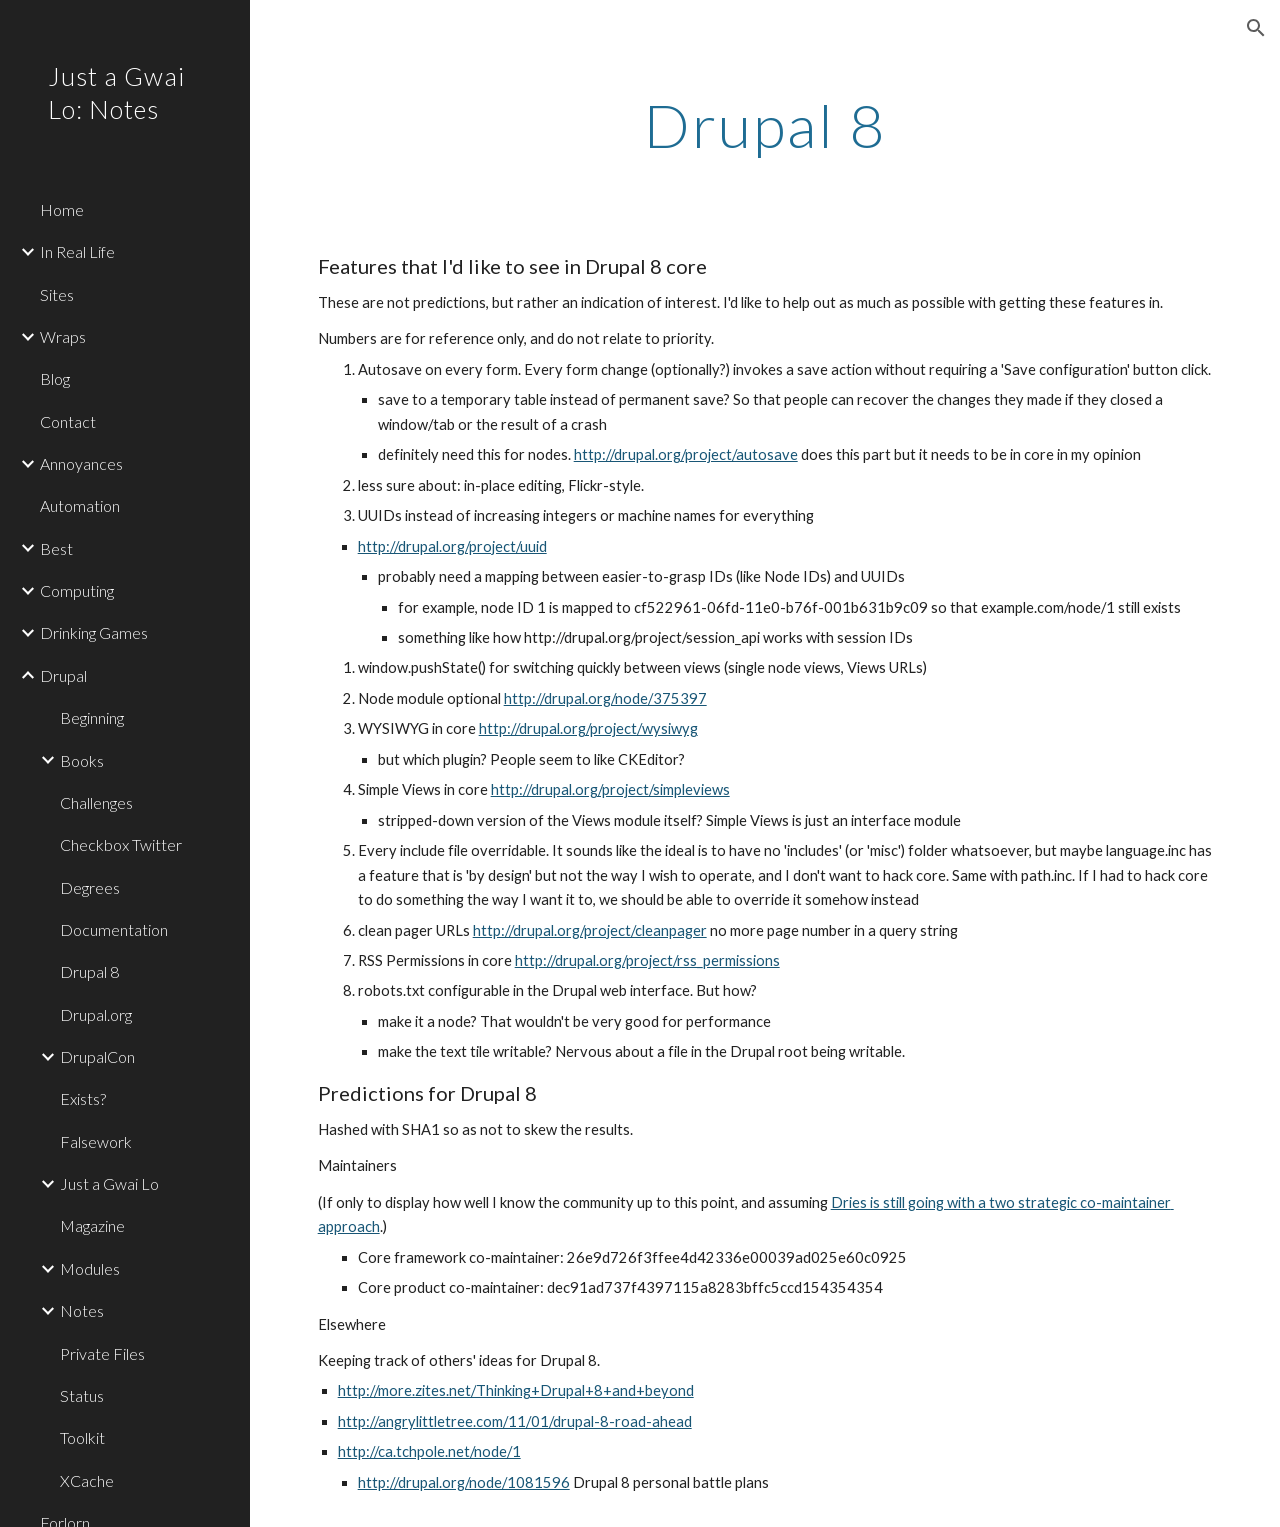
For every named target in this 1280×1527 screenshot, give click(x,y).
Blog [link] (55, 378)
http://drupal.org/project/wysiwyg (588, 728)
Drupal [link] (63, 675)
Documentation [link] (114, 929)
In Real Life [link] (77, 251)
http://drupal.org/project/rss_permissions (647, 960)
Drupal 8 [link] (89, 971)
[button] (1256, 28)
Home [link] (62, 209)
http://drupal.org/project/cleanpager (590, 930)
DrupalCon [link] (97, 1056)
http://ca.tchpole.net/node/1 (429, 1451)
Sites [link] (57, 294)
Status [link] (82, 1395)
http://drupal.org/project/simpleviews (610, 789)
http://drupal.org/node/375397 (605, 698)
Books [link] (82, 760)
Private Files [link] (102, 1353)
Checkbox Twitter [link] (121, 844)
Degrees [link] (90, 887)
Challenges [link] (96, 802)
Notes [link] (82, 1310)
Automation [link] (80, 505)
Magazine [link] (92, 1225)
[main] (765, 125)
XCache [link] (87, 1480)
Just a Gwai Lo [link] (109, 1183)
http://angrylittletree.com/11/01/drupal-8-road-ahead (515, 1421)
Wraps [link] (63, 336)
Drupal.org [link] (96, 1014)
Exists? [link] (83, 1098)
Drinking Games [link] (94, 632)
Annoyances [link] (81, 463)
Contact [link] (68, 421)
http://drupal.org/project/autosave (686, 454)
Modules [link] (90, 1268)
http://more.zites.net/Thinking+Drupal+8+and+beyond (516, 1390)
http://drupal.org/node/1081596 (464, 1482)
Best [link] (56, 548)
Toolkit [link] (82, 1437)
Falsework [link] (96, 1141)
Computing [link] (77, 590)
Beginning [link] (92, 717)
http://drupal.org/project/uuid (452, 546)
